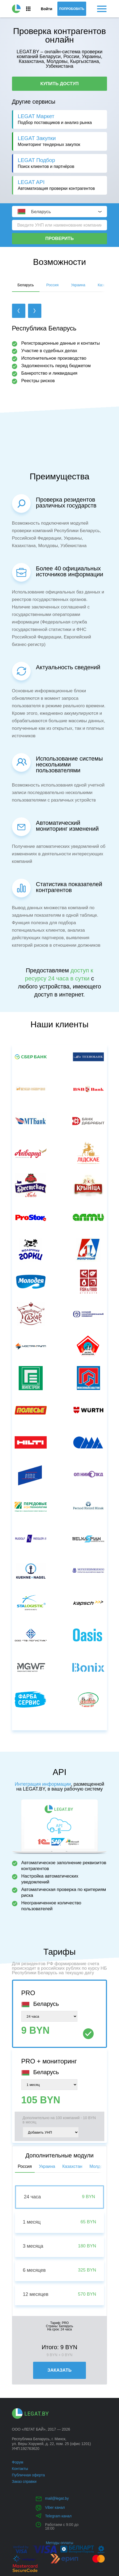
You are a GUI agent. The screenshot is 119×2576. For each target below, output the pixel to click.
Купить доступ (59, 83)
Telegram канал (58, 2516)
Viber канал (55, 2507)
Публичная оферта (28, 2475)
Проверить (59, 238)
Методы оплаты (59, 2543)
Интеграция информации (43, 1784)
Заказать (59, 2370)
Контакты (20, 2468)
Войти (46, 9)
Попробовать (71, 9)
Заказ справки (24, 2481)
